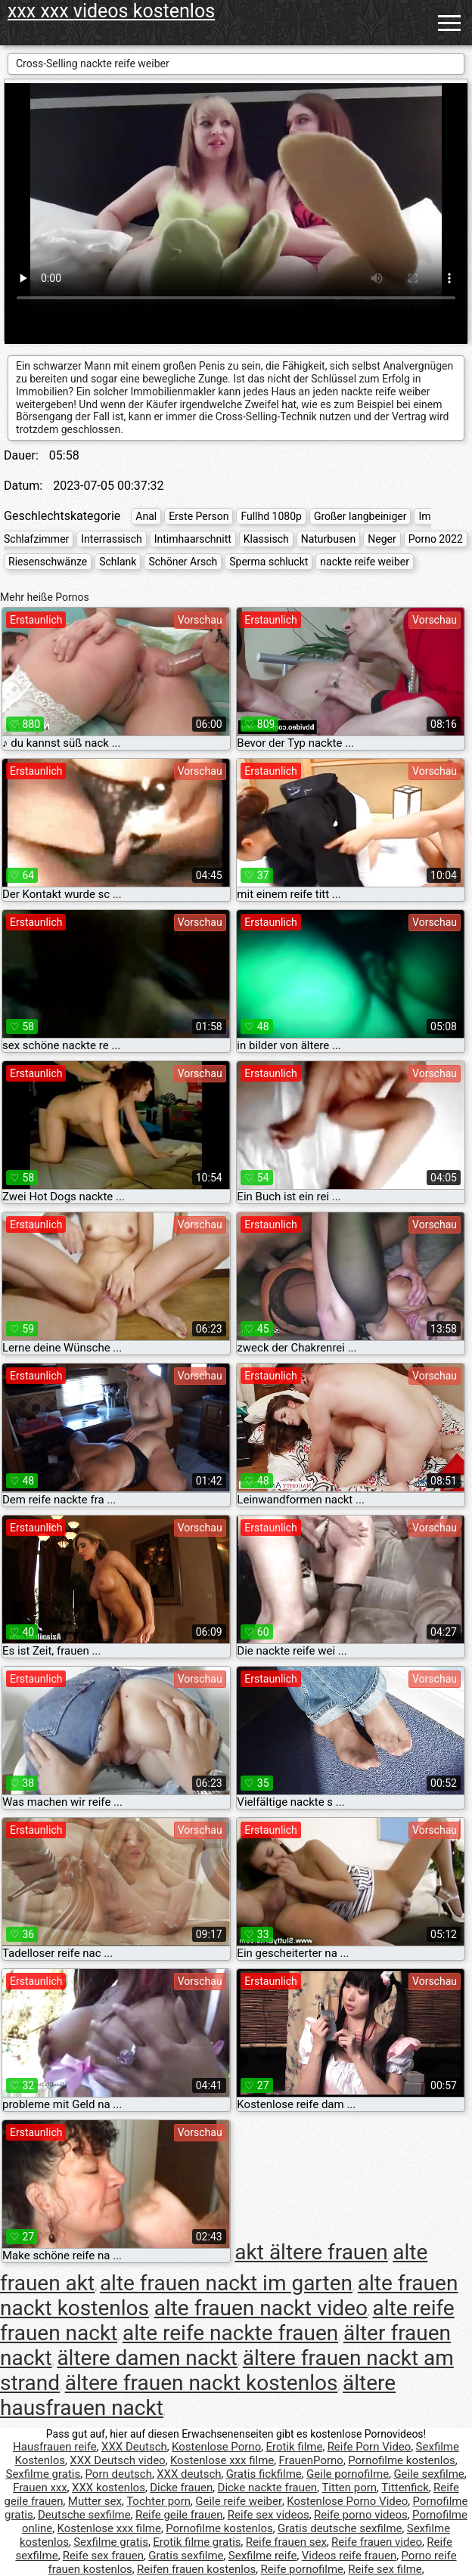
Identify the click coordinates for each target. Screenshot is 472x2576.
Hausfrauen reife (55, 2447)
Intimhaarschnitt (192, 539)
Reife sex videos (268, 2515)
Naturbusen (328, 539)
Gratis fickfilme (264, 2474)
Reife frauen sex (286, 2542)
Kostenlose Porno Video (347, 2501)
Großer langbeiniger (360, 516)
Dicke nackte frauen (268, 2487)
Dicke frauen (181, 2487)
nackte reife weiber (364, 562)
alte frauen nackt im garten (226, 2283)
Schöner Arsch (182, 562)
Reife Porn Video (369, 2447)
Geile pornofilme (347, 2474)
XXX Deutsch (134, 2447)
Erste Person (198, 516)
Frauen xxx (40, 2487)
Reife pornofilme (302, 2569)
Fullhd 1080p (271, 516)
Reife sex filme (385, 2569)
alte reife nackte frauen (230, 2333)
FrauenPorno (311, 2460)
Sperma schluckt (268, 562)
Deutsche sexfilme (84, 2515)
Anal (146, 516)
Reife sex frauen (103, 2555)
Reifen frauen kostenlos (196, 2569)
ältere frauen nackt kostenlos (201, 2382)
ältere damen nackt (147, 2357)
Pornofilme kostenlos (401, 2460)
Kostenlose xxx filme (222, 2460)
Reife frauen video (376, 2542)
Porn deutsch (118, 2474)
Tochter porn (158, 2501)
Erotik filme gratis (197, 2542)
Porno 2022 (435, 539)
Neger (382, 539)
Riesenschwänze (47, 562)
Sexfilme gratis (42, 2474)
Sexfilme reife (262, 2555)
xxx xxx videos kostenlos (111, 11)
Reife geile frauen (179, 2515)
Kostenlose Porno (216, 2447)
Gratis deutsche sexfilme (340, 2528)
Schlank (117, 562)
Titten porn (349, 2487)
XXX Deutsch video (117, 2460)
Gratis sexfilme (185, 2555)
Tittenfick (404, 2487)
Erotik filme (294, 2447)
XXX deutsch (189, 2474)
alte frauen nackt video (261, 2308)
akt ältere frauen (310, 2252)
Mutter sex (95, 2501)
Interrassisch (111, 539)
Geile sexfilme (428, 2474)
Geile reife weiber (238, 2501)
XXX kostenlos (108, 2487)
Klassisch (266, 539)
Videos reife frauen (349, 2555)
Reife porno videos (361, 2515)
